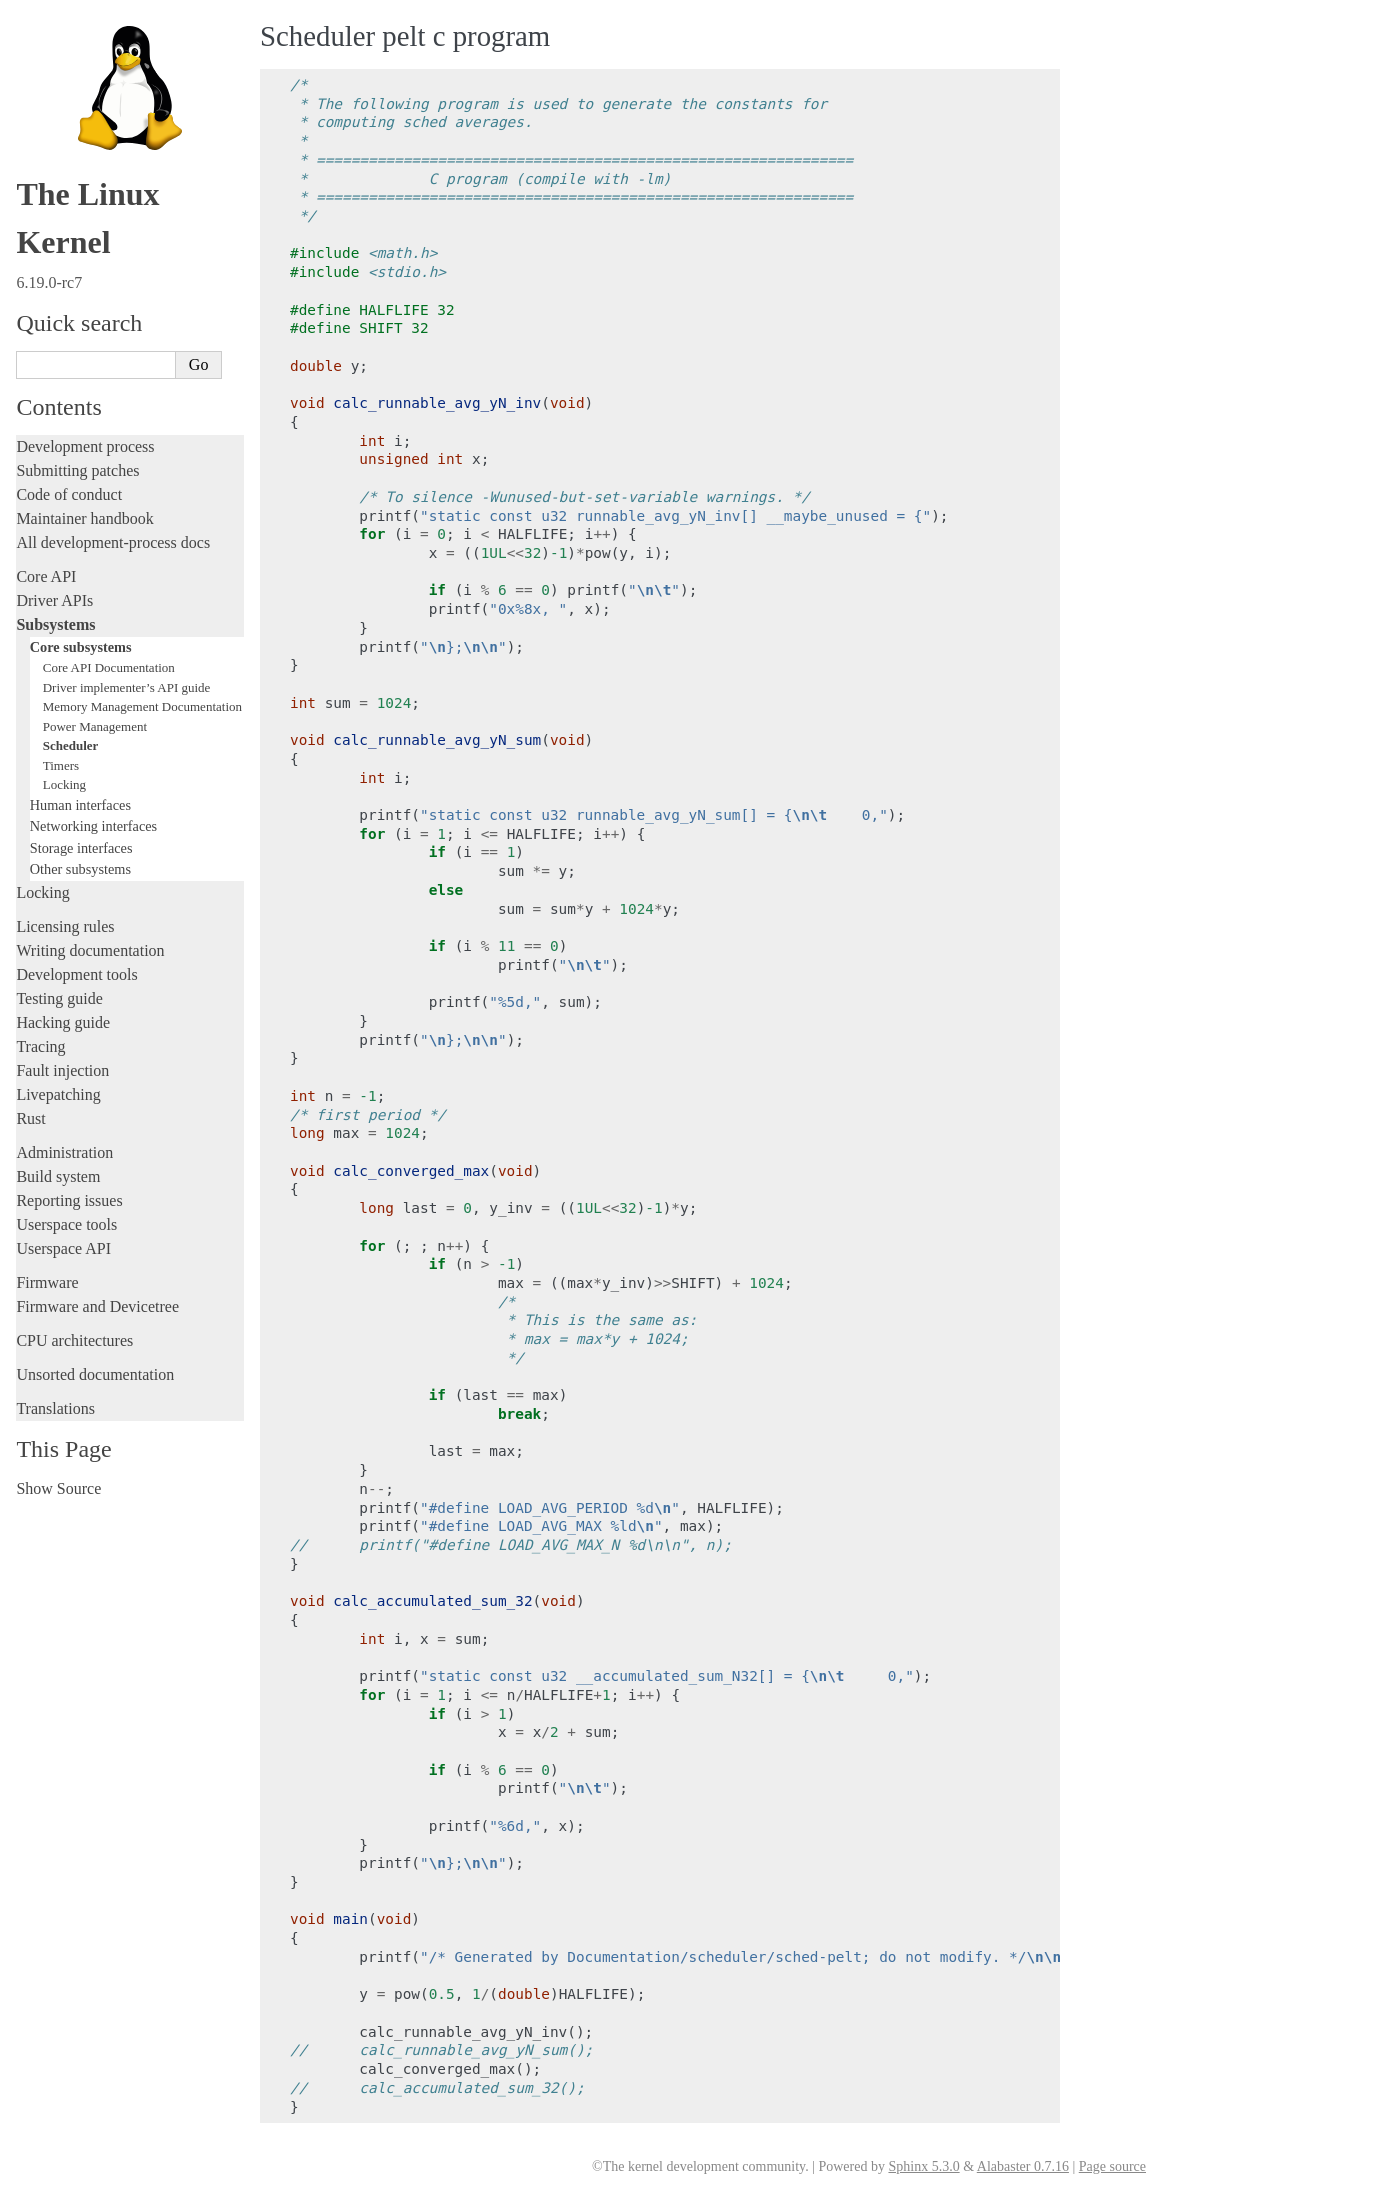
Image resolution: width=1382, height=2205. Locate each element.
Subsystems (55, 624)
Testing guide (59, 998)
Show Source (58, 1488)
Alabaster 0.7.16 (1023, 2166)
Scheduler (71, 745)
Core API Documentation (109, 667)
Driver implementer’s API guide (127, 687)
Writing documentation (90, 950)
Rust (30, 1118)
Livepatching (58, 1094)
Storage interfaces (81, 848)
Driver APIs (54, 600)
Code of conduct (69, 494)
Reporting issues (69, 1200)
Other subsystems (80, 869)
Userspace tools (66, 1224)
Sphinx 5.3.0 (923, 2166)
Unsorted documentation (95, 1374)
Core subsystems (81, 647)
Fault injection (62, 1070)
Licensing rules (65, 926)
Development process (85, 446)
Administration (64, 1152)
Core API (46, 576)
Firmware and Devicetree (97, 1306)
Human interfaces (80, 805)
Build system (58, 1176)
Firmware (47, 1282)
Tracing (40, 1046)
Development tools (76, 974)
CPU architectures (74, 1340)
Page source (1112, 2166)
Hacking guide (63, 1022)
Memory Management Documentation (142, 706)
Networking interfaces (93, 826)
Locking (64, 784)
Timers (61, 765)
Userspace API (63, 1248)
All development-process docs (113, 542)
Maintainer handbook (84, 518)
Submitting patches (77, 470)
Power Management (95, 726)
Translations (55, 1408)
